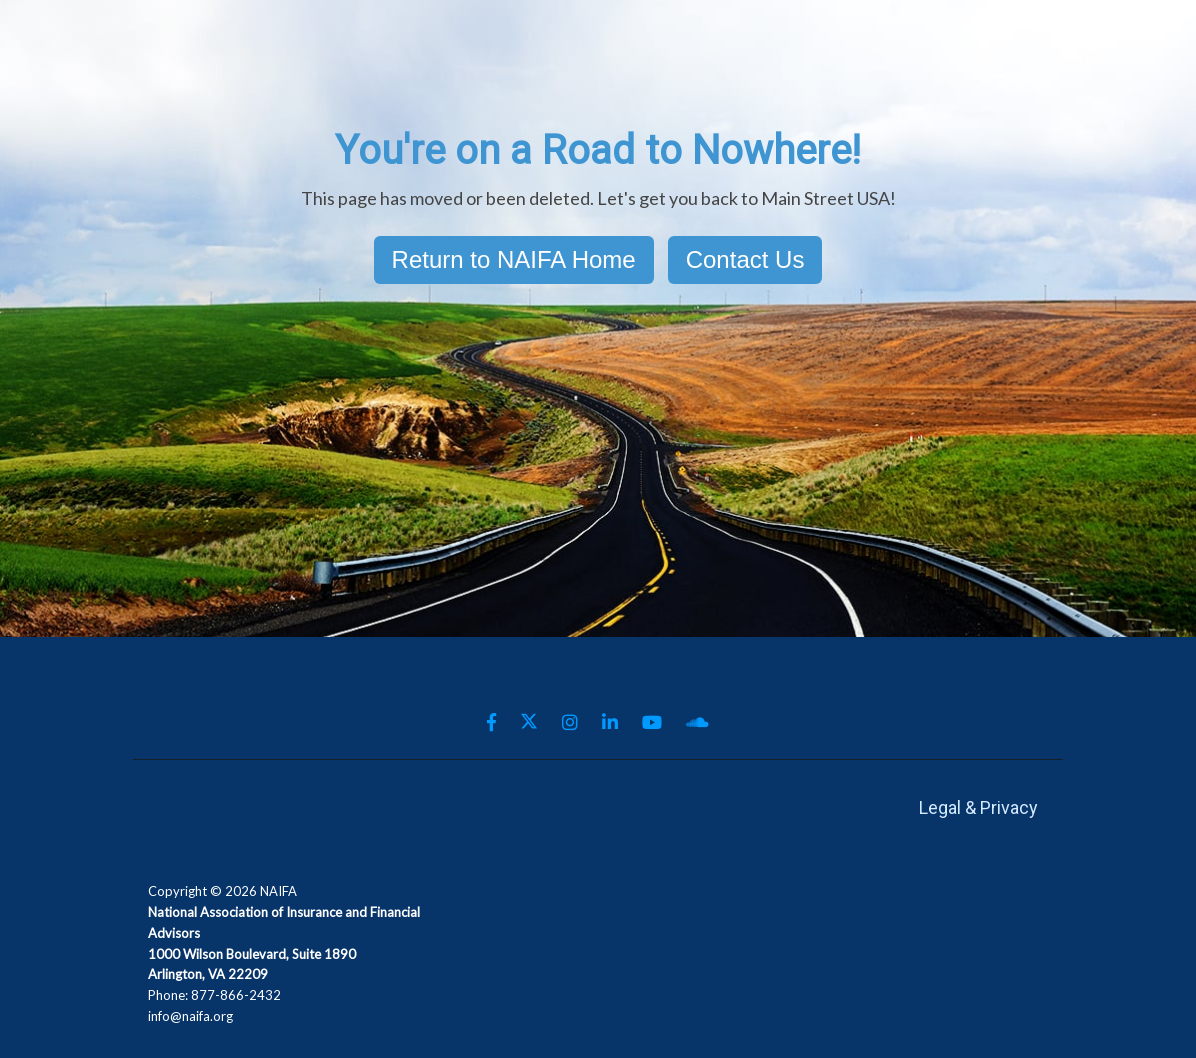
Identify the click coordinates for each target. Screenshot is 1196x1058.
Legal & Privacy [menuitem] (978, 807)
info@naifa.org (190, 1016)
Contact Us (745, 259)
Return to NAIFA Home (514, 259)
